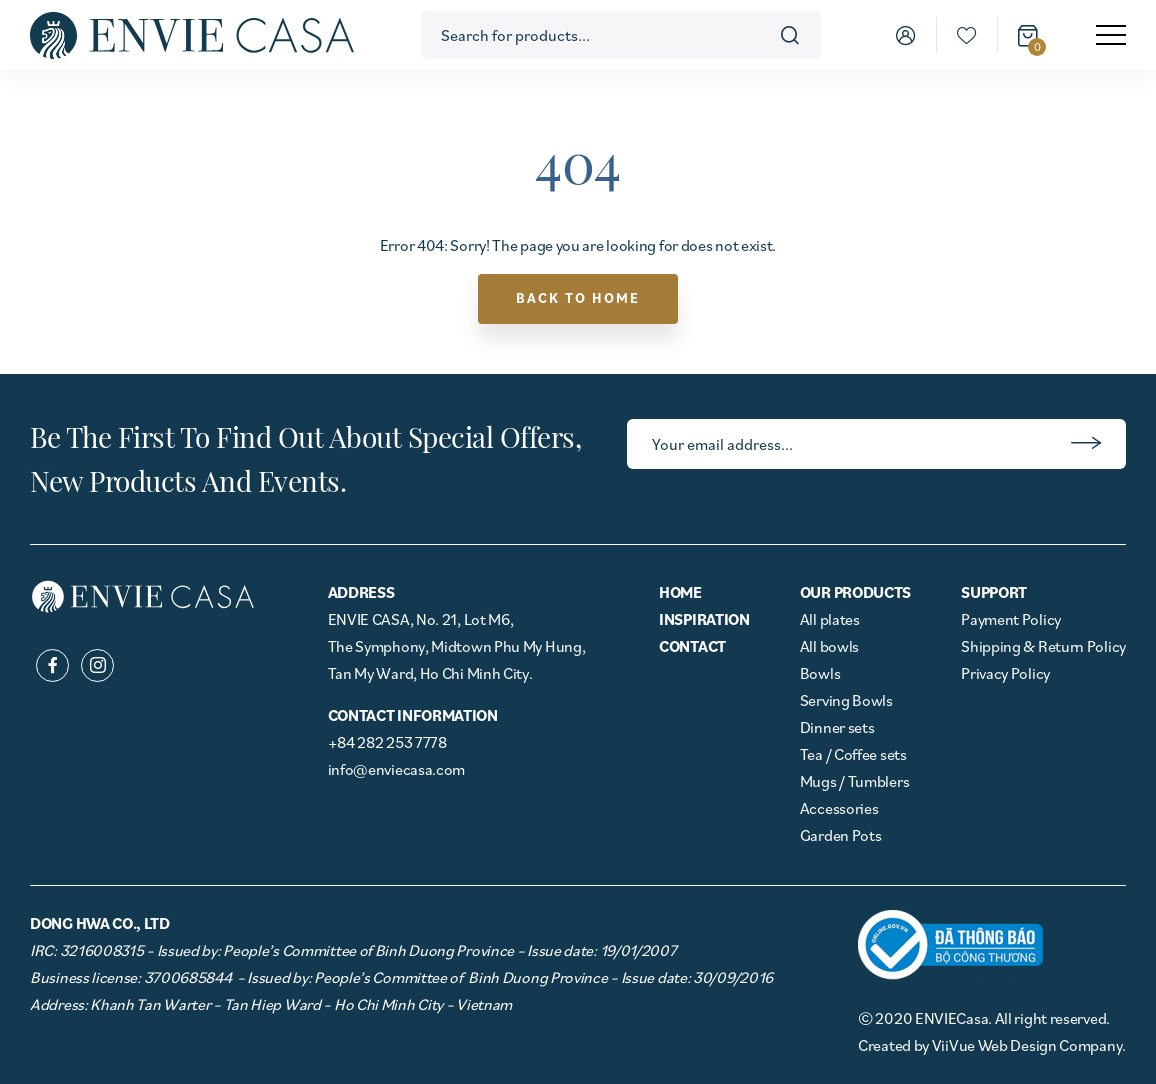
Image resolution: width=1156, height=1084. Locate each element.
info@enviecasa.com (397, 769)
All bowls (829, 646)
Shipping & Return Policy (1043, 646)
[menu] (1111, 35)
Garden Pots (841, 835)
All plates (830, 619)
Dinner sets (837, 727)
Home (680, 592)
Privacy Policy (1005, 673)
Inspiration (704, 619)
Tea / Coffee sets (853, 754)
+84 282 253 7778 (387, 742)
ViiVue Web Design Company (1027, 1045)
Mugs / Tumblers (855, 781)
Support (994, 592)
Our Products (855, 592)
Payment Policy (1011, 619)
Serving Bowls (846, 700)
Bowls (820, 673)
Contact (692, 646)
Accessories (839, 808)
